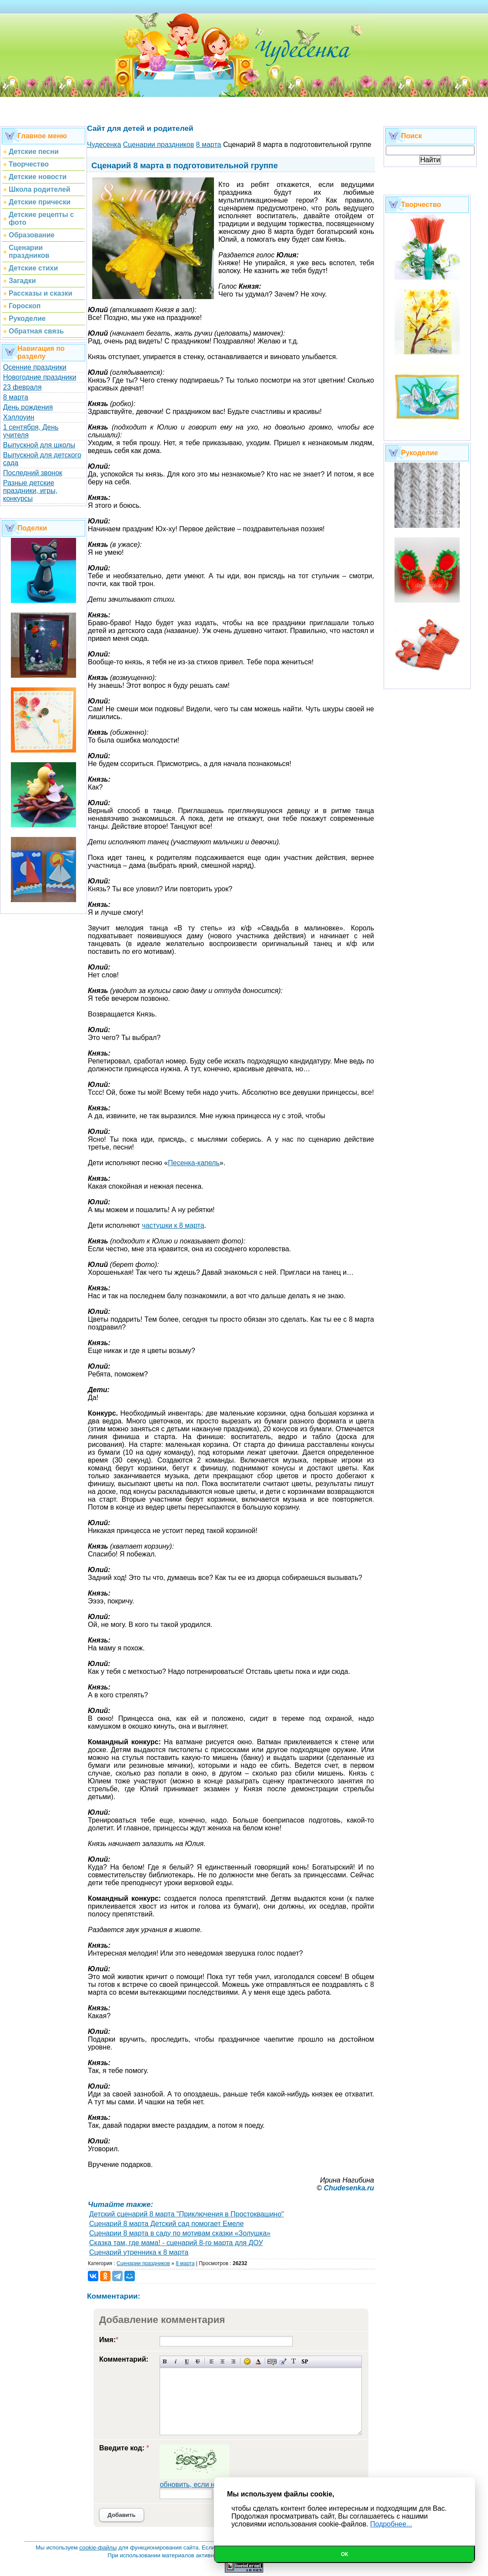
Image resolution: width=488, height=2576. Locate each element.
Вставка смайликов (247, 2361)
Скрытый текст (272, 2361)
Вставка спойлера (305, 2361)
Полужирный (165, 2361)
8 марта (15, 397)
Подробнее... (391, 2524)
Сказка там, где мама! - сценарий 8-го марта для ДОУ (176, 2242)
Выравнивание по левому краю (212, 2361)
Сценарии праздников (143, 2263)
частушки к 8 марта (173, 1225)
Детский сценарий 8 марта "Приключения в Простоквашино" (186, 2214)
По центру (222, 2361)
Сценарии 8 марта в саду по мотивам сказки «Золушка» (180, 2233)
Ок (344, 2554)
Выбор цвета (258, 2361)
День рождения (28, 407)
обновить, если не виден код (206, 2484)
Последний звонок (32, 473)
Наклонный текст (176, 2361)
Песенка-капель (194, 1162)
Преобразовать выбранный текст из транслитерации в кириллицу (294, 2361)
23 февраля (22, 387)
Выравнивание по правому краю (233, 2361)
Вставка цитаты (283, 2361)
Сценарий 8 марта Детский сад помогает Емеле (166, 2223)
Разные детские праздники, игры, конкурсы (30, 490)
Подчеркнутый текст (187, 2361)
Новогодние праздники (39, 377)
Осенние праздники (35, 367)
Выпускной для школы (39, 445)
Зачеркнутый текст (198, 2361)
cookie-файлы (98, 2547)
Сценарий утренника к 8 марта (138, 2252)
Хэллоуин (18, 417)
